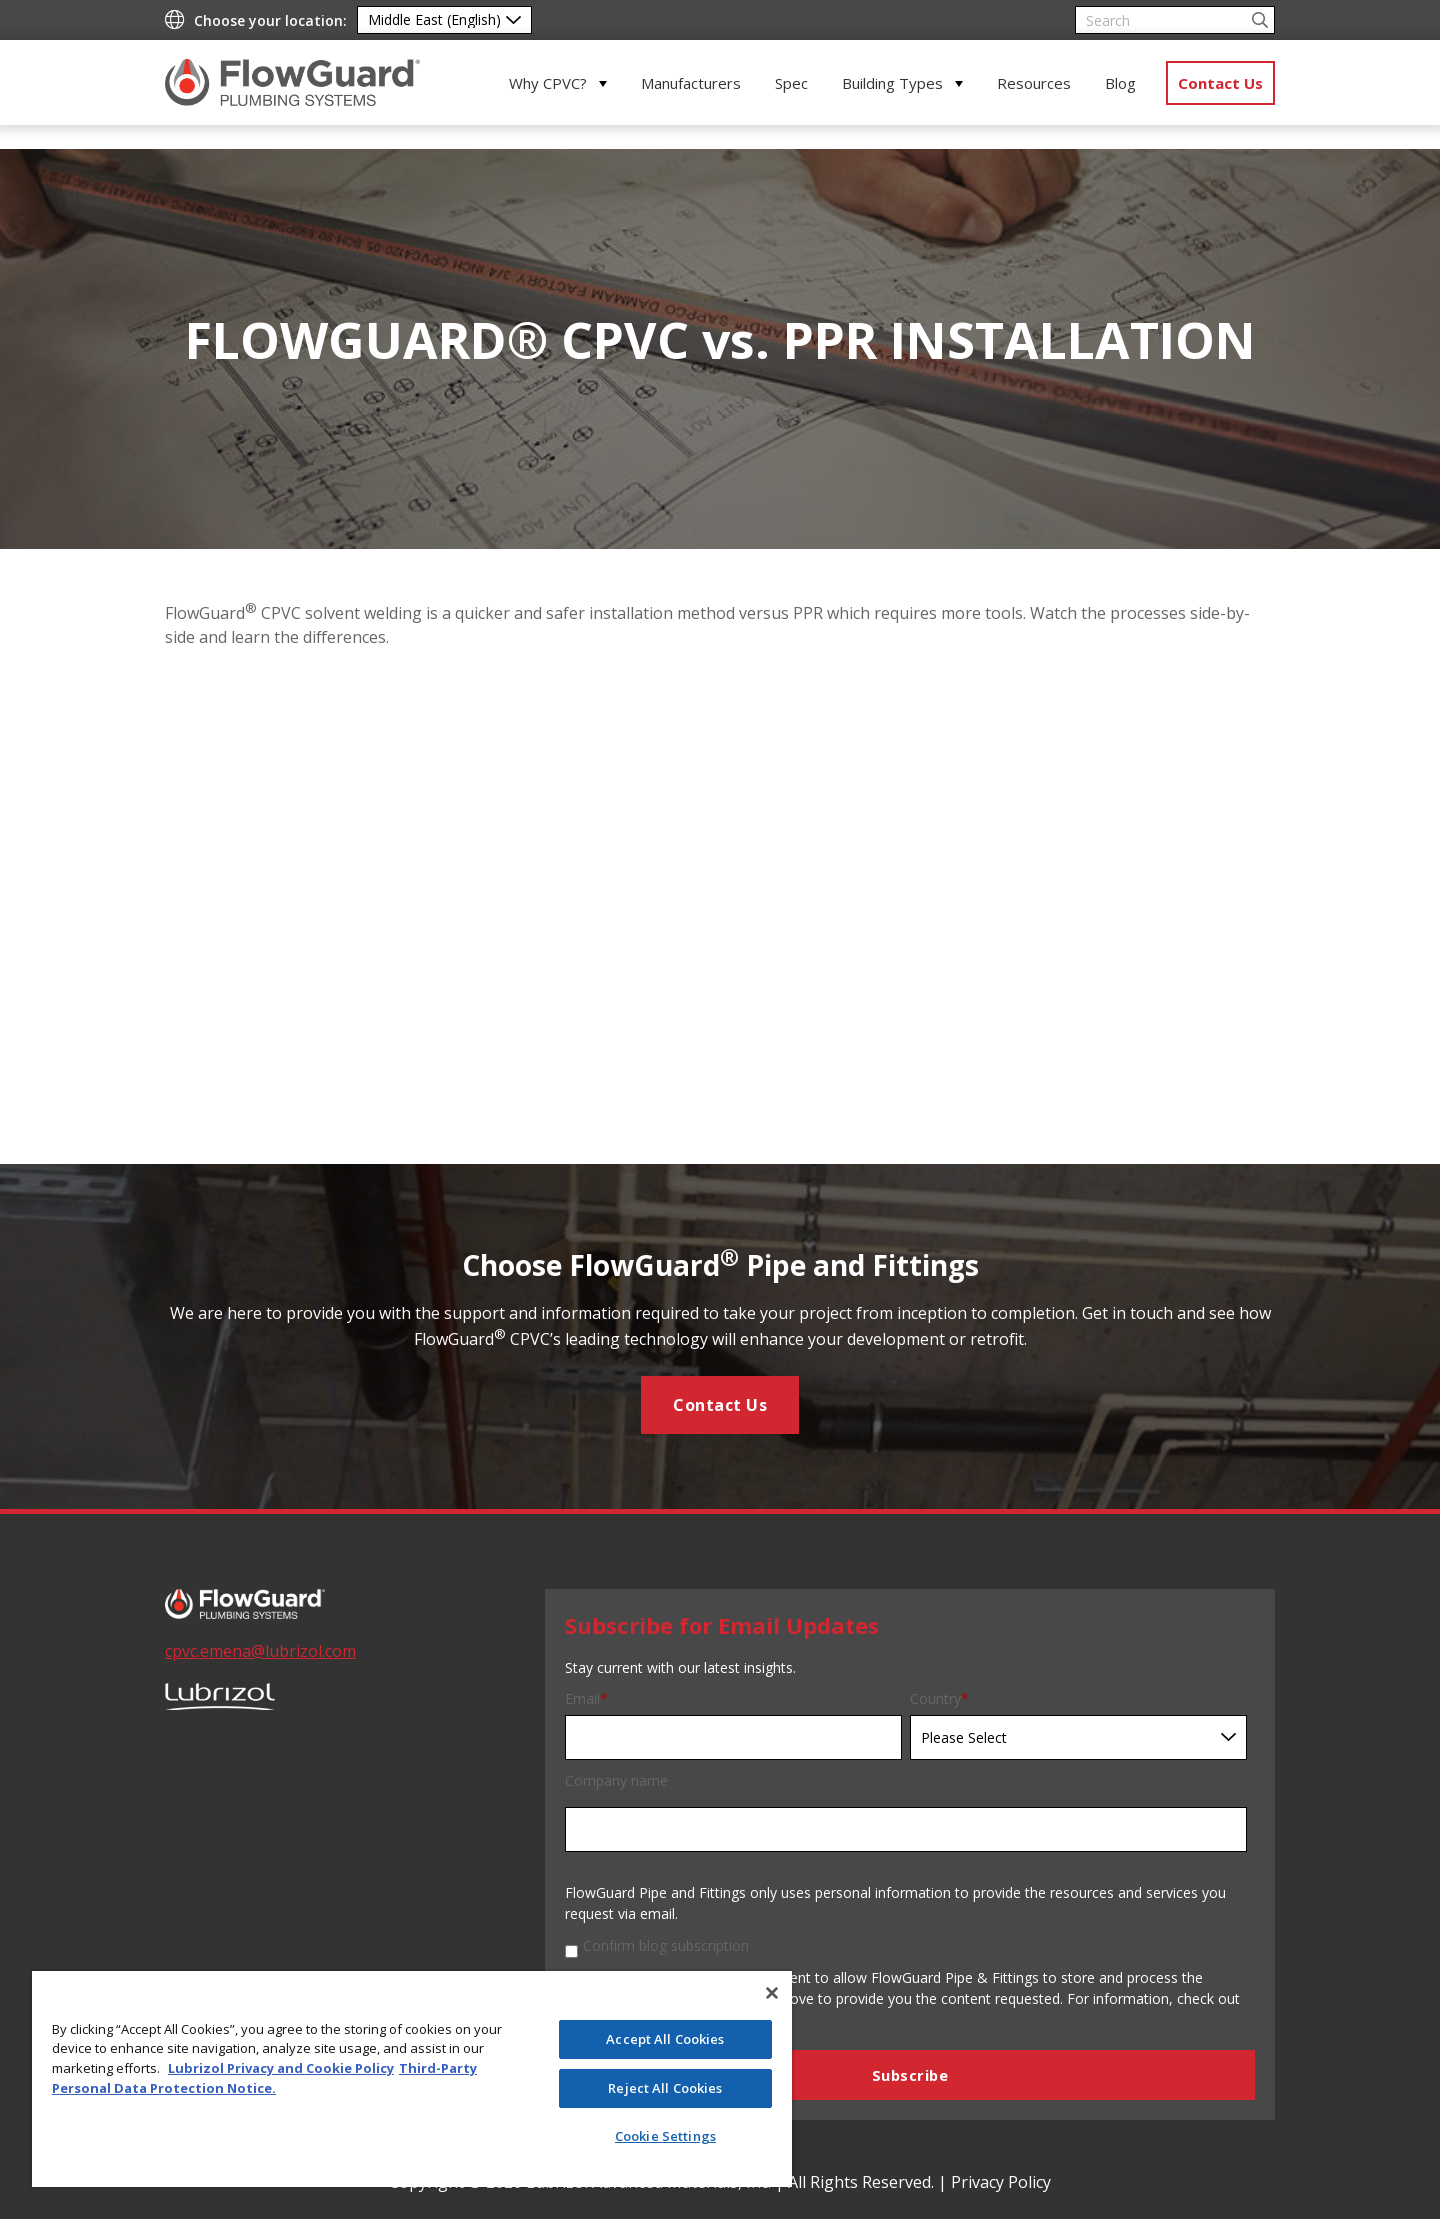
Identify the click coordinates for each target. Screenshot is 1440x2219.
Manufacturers (691, 83)
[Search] (1175, 20)
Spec (791, 83)
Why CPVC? (548, 83)
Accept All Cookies (665, 2039)
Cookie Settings (665, 2136)
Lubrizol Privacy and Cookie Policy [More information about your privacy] (281, 2068)
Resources (1034, 83)
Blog (1120, 83)
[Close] (772, 1993)
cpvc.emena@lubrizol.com (260, 1651)
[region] (412, 2079)
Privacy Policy (1001, 2182)
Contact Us (1220, 83)
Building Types (892, 83)
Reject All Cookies (665, 2088)
